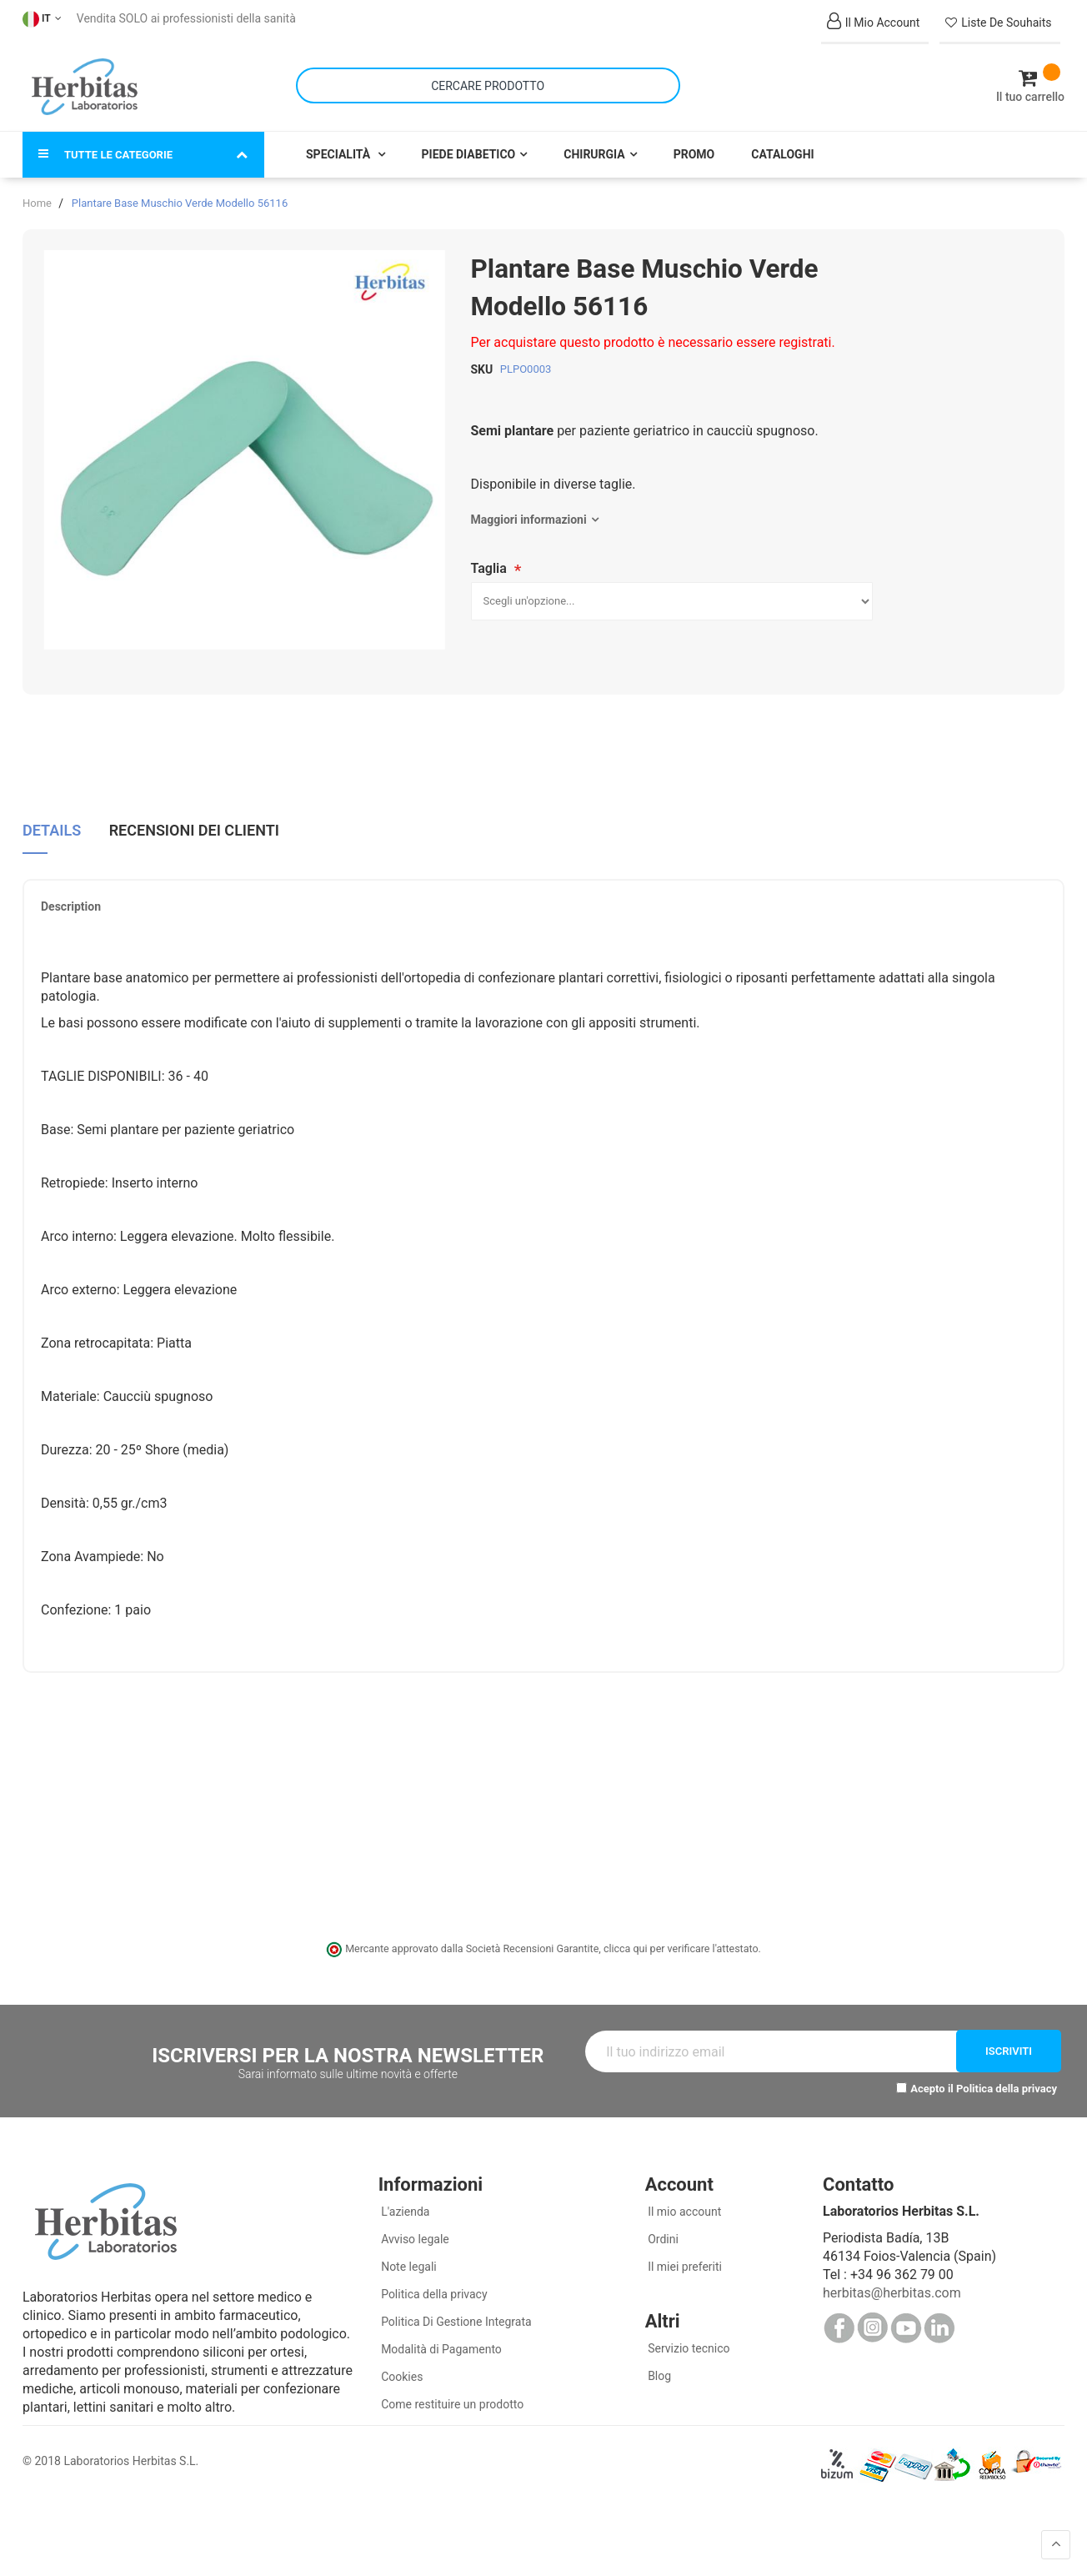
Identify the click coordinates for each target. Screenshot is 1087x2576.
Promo (694, 143)
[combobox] (488, 80)
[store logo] (85, 82)
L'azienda (404, 2200)
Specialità (339, 143)
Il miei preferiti (683, 2255)
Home (37, 192)
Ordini (662, 2228)
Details (52, 817)
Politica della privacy (1006, 2078)
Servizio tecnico (687, 2337)
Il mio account (683, 2200)
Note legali (407, 2255)
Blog (658, 2365)
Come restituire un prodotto (450, 2393)
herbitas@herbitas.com (892, 2282)
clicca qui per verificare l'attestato (681, 1937)
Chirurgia (594, 143)
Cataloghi (782, 143)
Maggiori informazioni (529, 508)
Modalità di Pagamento (440, 2338)
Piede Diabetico (469, 143)
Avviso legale (413, 2228)
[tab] (52, 823)
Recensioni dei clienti (194, 817)
